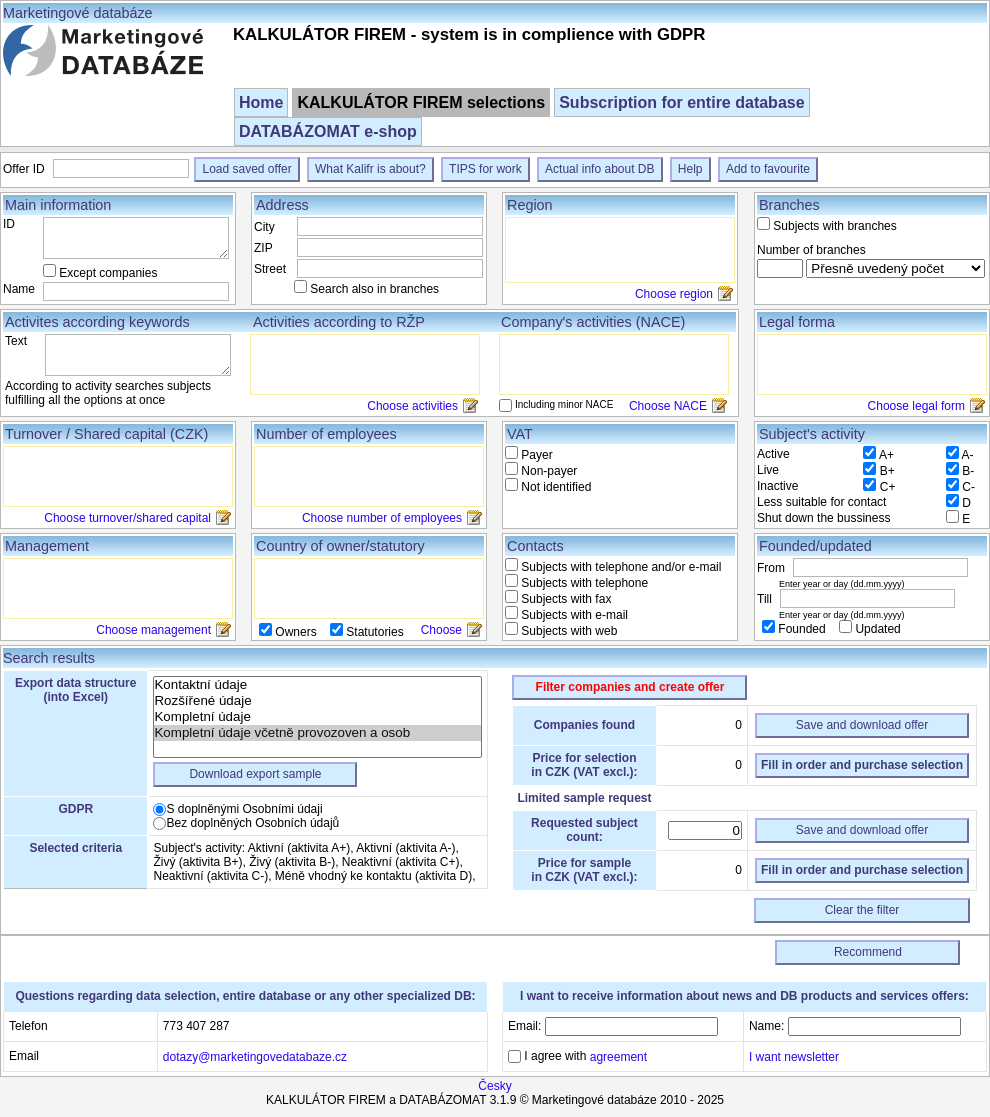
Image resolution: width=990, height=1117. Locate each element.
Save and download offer (862, 725)
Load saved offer (246, 169)
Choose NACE (668, 406)
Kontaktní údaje (317, 685)
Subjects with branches (834, 226)
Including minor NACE (564, 404)
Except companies (108, 273)
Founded (802, 629)
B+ (887, 471)
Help (690, 169)
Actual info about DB (599, 169)
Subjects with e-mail (573, 615)
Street (270, 269)
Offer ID (25, 169)
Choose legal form (916, 406)
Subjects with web (567, 631)
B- (968, 471)
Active (773, 454)
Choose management (153, 630)
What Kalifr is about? (370, 169)
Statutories (373, 632)
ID (9, 224)
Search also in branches (374, 289)
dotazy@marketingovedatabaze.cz (255, 1056)
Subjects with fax (564, 599)
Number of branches (811, 250)
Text (16, 341)
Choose (441, 630)
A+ (886, 455)
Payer (535, 455)
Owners (296, 632)
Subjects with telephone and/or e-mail (619, 567)
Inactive (777, 486)
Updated (876, 629)
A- (968, 455)
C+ (888, 487)
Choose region (674, 294)
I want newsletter (794, 1056)
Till (766, 599)
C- (968, 487)
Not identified (554, 487)
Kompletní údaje (317, 717)
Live (768, 470)
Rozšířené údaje (317, 701)
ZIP (263, 248)
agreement (618, 1057)
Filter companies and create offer (630, 687)
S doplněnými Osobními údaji (244, 809)
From (772, 568)
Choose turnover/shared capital (127, 518)
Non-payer (547, 471)
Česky (494, 1086)
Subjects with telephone (583, 583)
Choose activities (412, 406)
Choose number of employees (382, 518)
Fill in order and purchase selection (862, 765)
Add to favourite (768, 169)
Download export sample (255, 774)
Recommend (868, 952)
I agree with (584, 1056)
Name (19, 289)
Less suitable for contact (821, 502)
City (264, 227)
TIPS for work (485, 169)
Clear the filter (862, 910)
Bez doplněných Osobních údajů (252, 823)
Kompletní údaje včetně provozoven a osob (317, 733)
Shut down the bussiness (823, 518)
